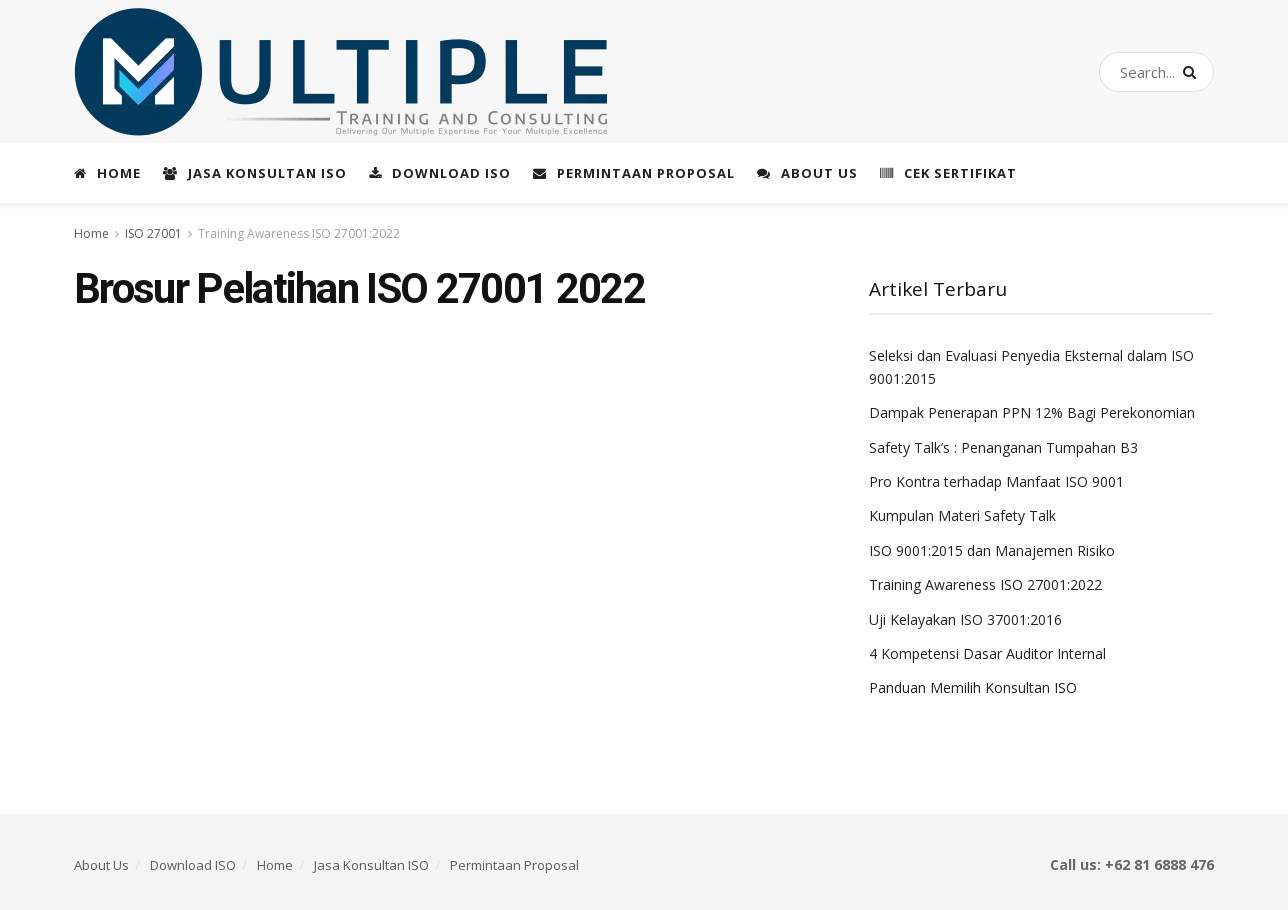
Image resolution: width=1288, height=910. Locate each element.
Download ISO (440, 173)
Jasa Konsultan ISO (255, 173)
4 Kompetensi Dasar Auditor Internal (987, 653)
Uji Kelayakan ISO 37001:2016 (965, 619)
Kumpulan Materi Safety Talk (962, 515)
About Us (807, 173)
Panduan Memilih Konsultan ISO (973, 687)
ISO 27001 (153, 233)
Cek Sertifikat (948, 173)
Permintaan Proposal (634, 173)
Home (107, 173)
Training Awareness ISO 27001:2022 (299, 233)
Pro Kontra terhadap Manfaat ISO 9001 (996, 481)
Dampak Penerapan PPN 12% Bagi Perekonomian (1032, 412)
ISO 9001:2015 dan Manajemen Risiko (992, 550)
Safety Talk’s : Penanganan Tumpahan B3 (1003, 447)
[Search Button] (1193, 72)
